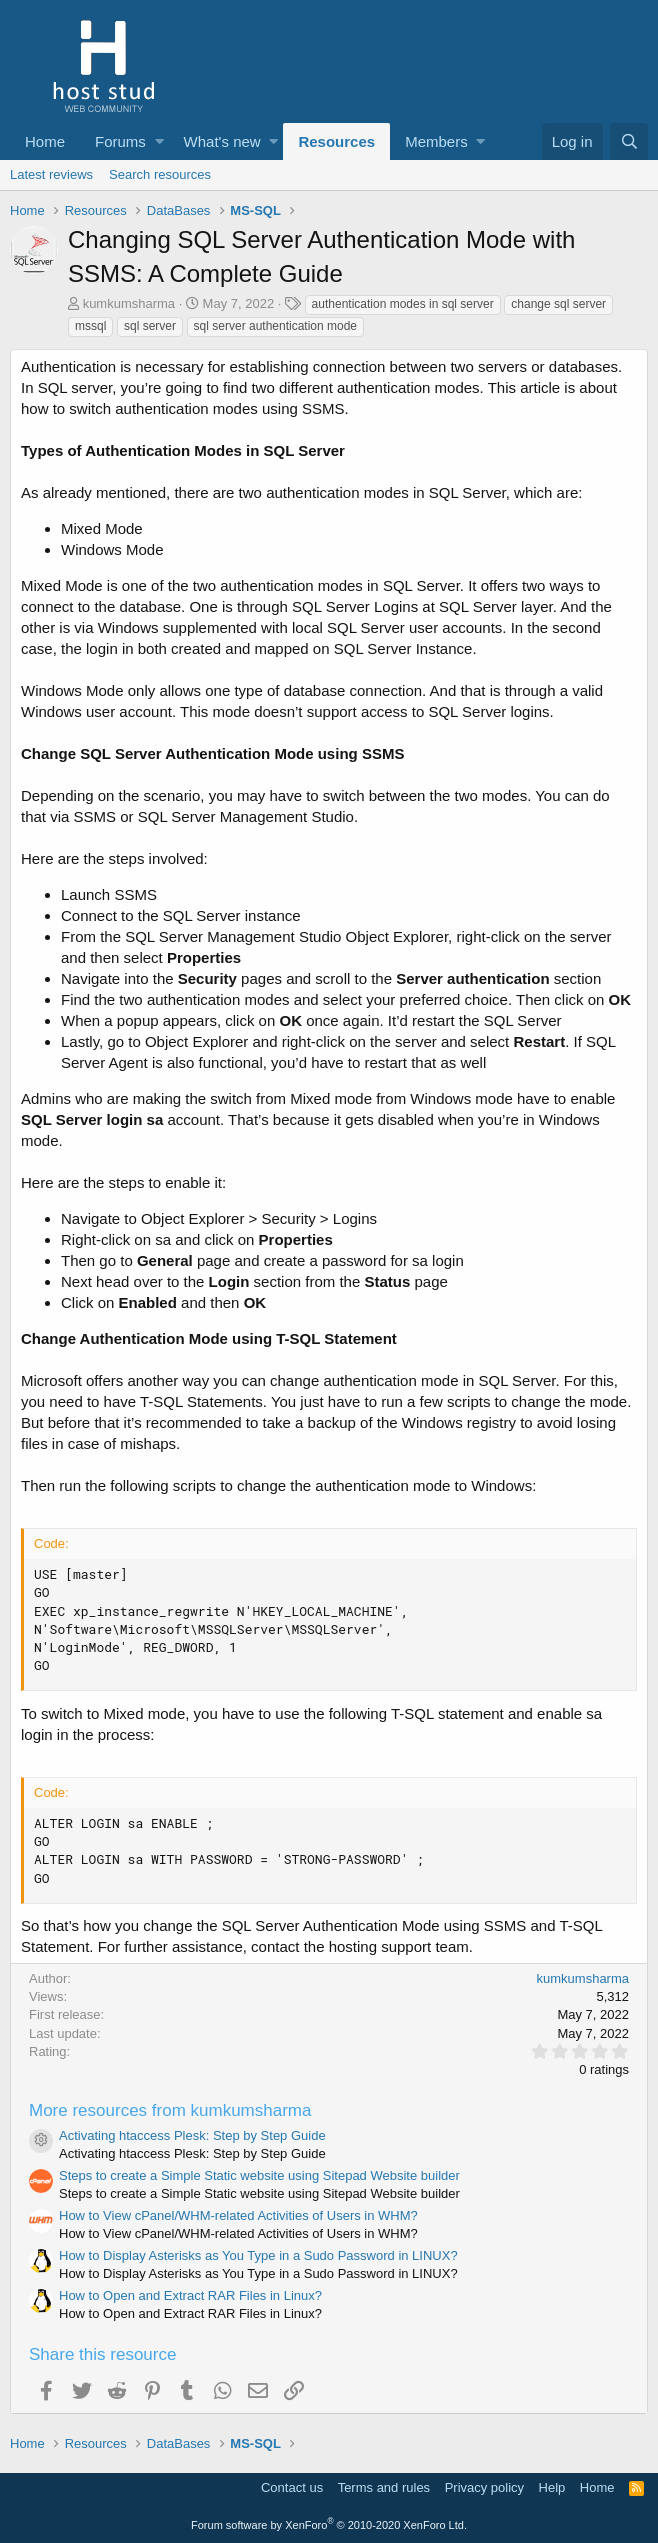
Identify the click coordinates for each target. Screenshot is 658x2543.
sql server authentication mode (275, 326)
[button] (159, 141)
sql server (150, 326)
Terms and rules (384, 2487)
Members (436, 141)
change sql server (558, 304)
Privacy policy (484, 2487)
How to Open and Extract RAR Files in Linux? (190, 2295)
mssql (90, 326)
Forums (120, 141)
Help (552, 2487)
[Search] (629, 141)
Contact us (292, 2487)
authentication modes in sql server (403, 304)
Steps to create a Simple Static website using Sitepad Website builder (259, 2175)
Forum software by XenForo (329, 2525)
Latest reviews (51, 174)
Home (45, 141)
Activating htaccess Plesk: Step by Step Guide (192, 2135)
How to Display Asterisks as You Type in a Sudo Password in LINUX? (258, 2255)
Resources (336, 141)
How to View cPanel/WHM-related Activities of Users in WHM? (238, 2215)
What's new (222, 141)
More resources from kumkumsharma (170, 2110)
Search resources (160, 174)
